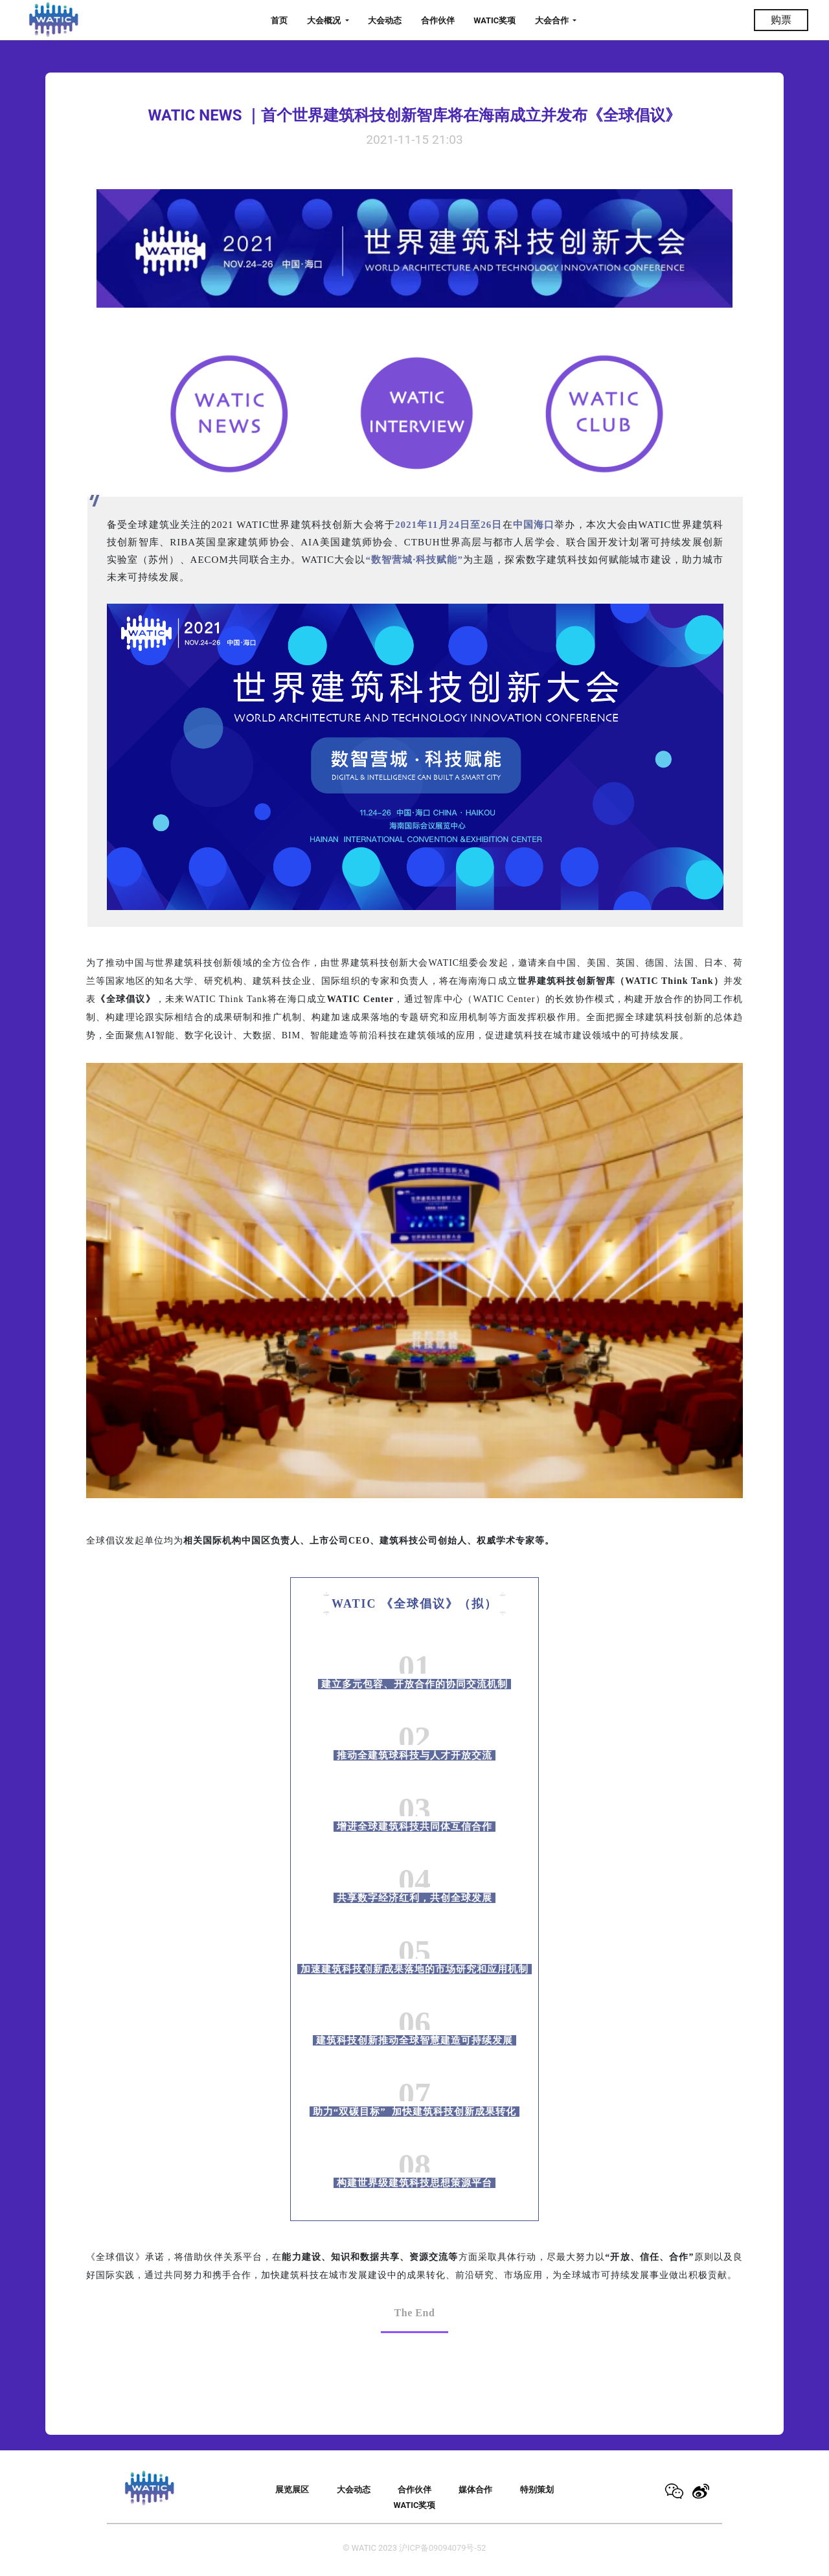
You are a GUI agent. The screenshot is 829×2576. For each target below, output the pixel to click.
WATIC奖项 (494, 20)
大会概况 (325, 20)
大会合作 (553, 20)
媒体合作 (475, 2489)
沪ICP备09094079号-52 (442, 2548)
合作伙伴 (438, 20)
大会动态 (385, 20)
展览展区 (292, 2489)
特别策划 (537, 2489)
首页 (279, 20)
